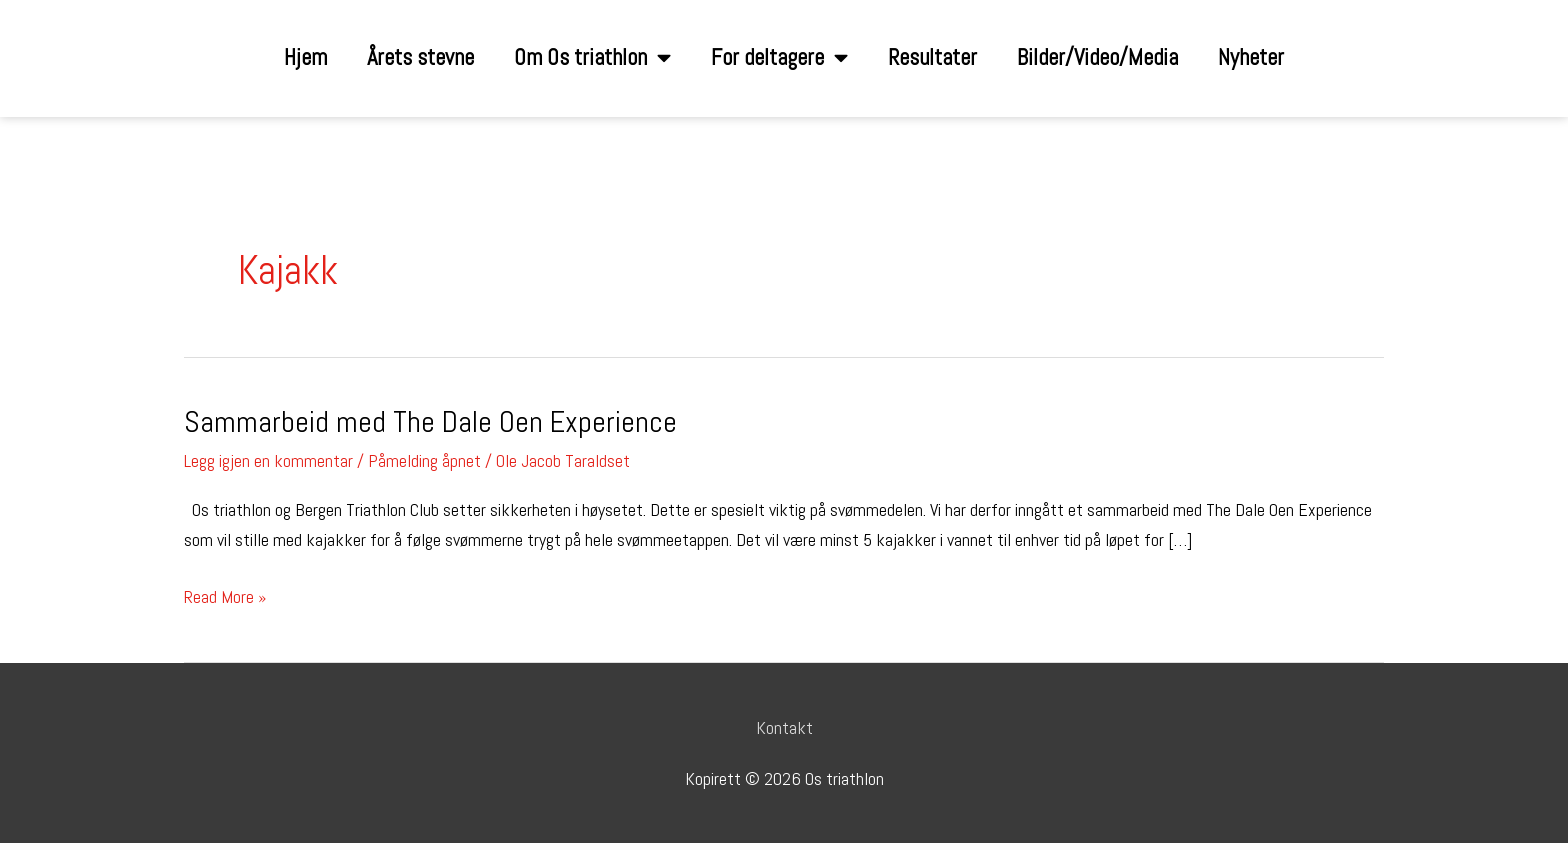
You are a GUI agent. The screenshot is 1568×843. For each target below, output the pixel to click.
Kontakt (784, 727)
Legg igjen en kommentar (268, 460)
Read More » (225, 595)
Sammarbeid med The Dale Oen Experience (430, 422)
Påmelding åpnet (424, 460)
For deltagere (779, 58)
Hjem (305, 57)
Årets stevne (420, 57)
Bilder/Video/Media (1097, 57)
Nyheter (1251, 57)
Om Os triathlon (592, 58)
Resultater (932, 57)
